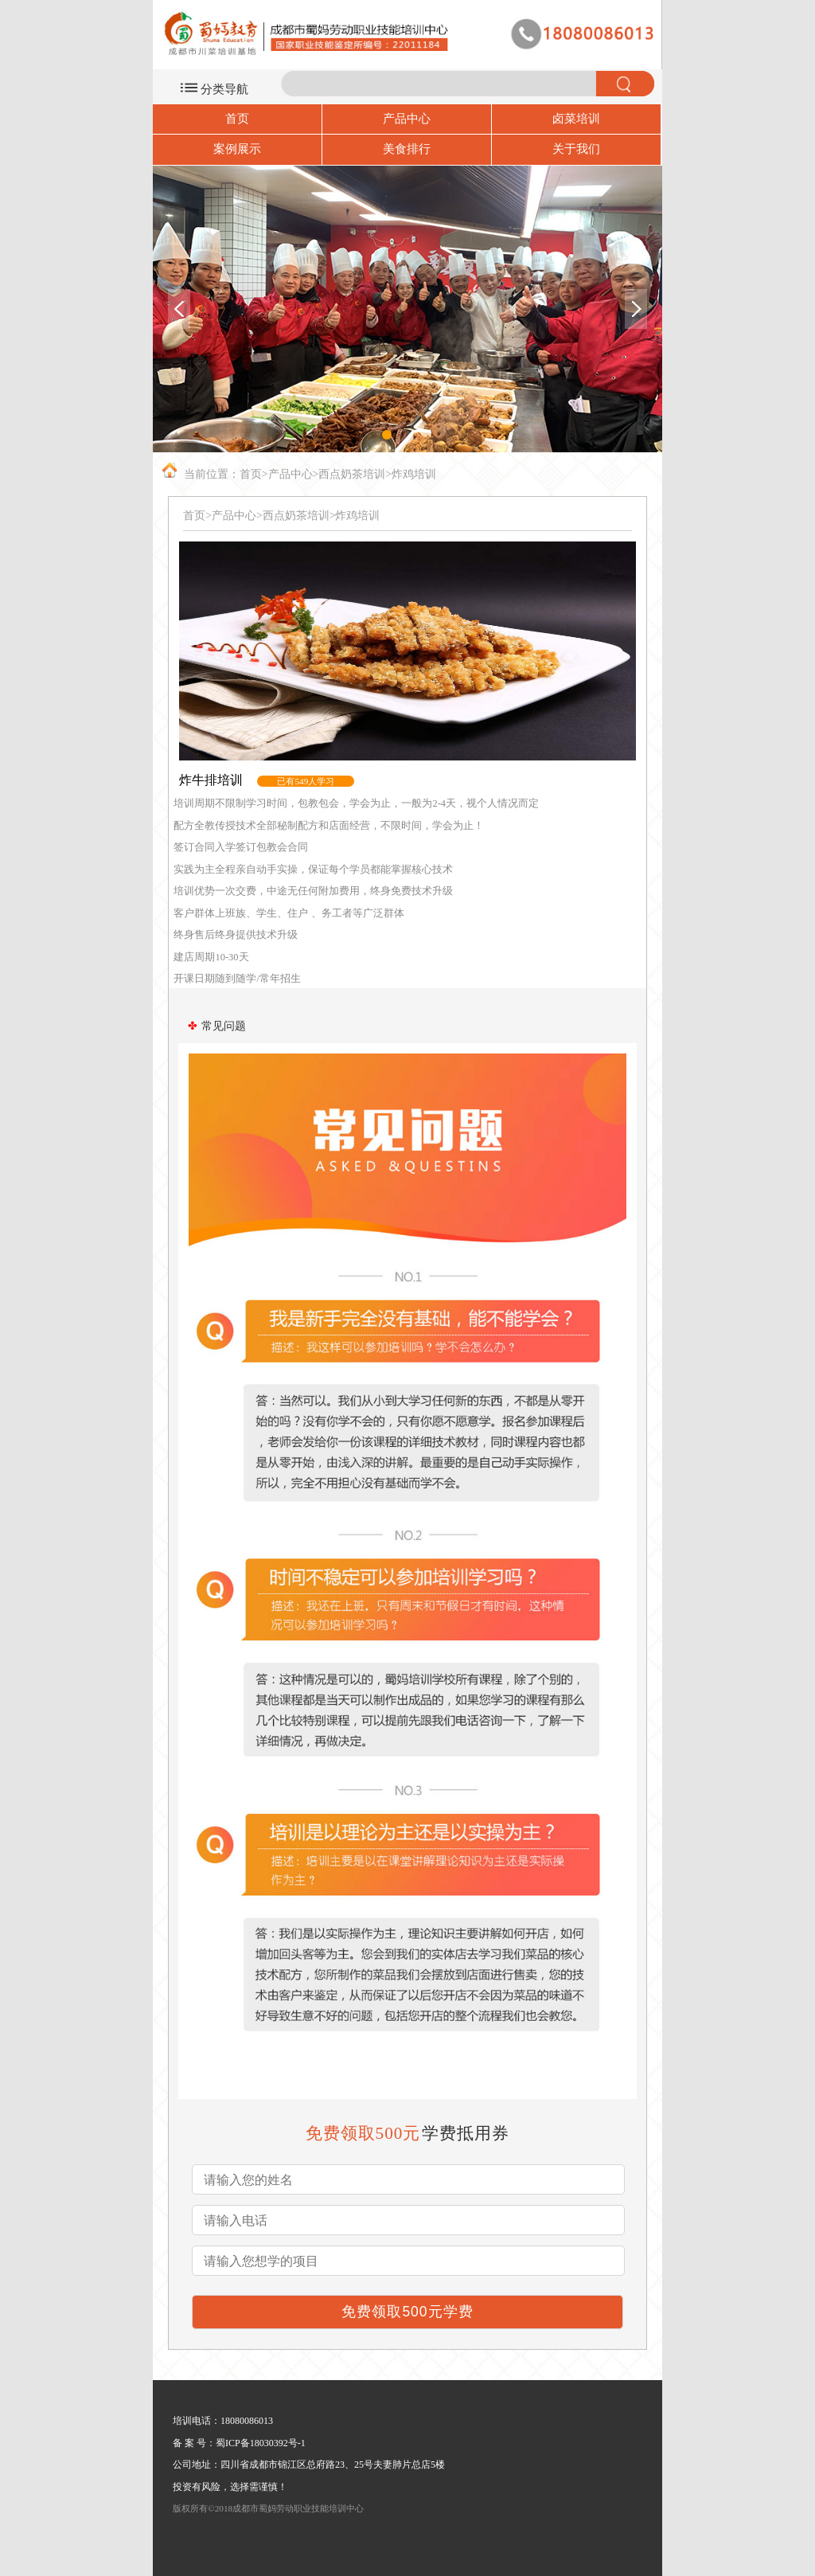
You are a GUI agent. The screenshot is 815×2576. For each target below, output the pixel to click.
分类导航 (224, 89)
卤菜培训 (576, 118)
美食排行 (407, 149)
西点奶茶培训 (351, 474)
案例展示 (237, 149)
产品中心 (407, 118)
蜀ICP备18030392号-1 (261, 2443)
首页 (237, 118)
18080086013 (246, 2420)
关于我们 (576, 149)
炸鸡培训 (414, 474)
